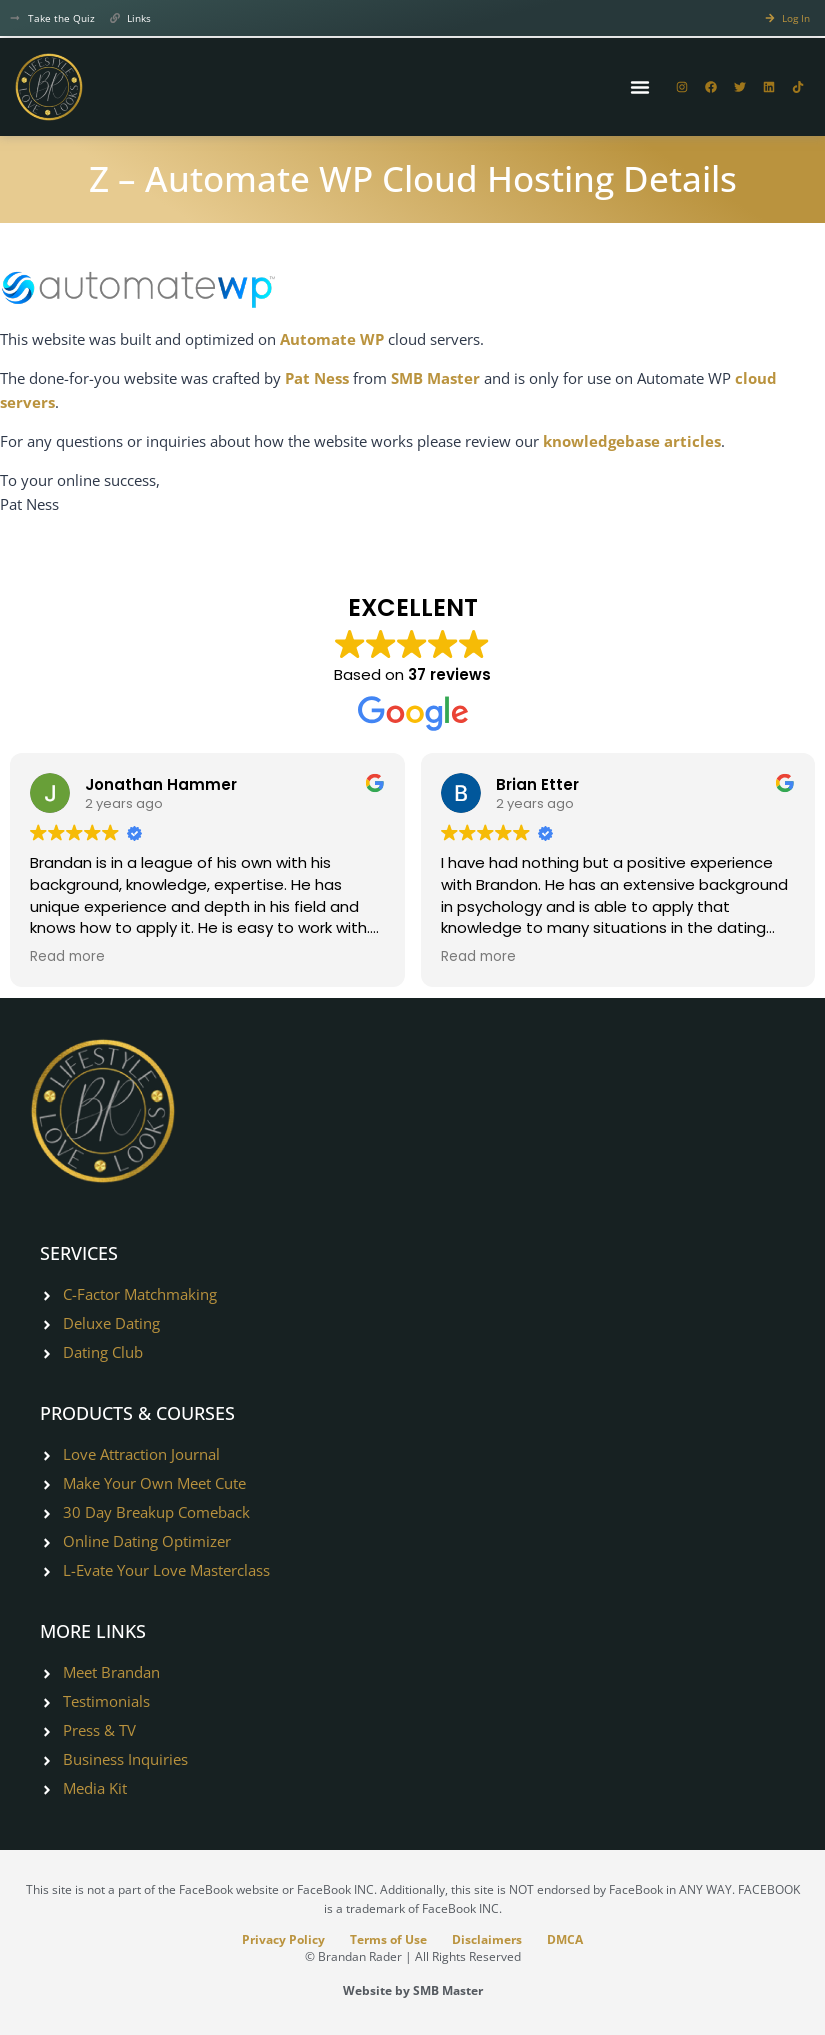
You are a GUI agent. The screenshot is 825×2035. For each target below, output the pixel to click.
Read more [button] (67, 957)
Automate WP (332, 339)
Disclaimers (488, 1939)
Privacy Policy (282, 1939)
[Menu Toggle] (640, 87)
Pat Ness (317, 378)
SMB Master (435, 378)
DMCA (567, 1939)
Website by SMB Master (413, 1990)
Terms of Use (388, 1939)
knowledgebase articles (632, 441)
